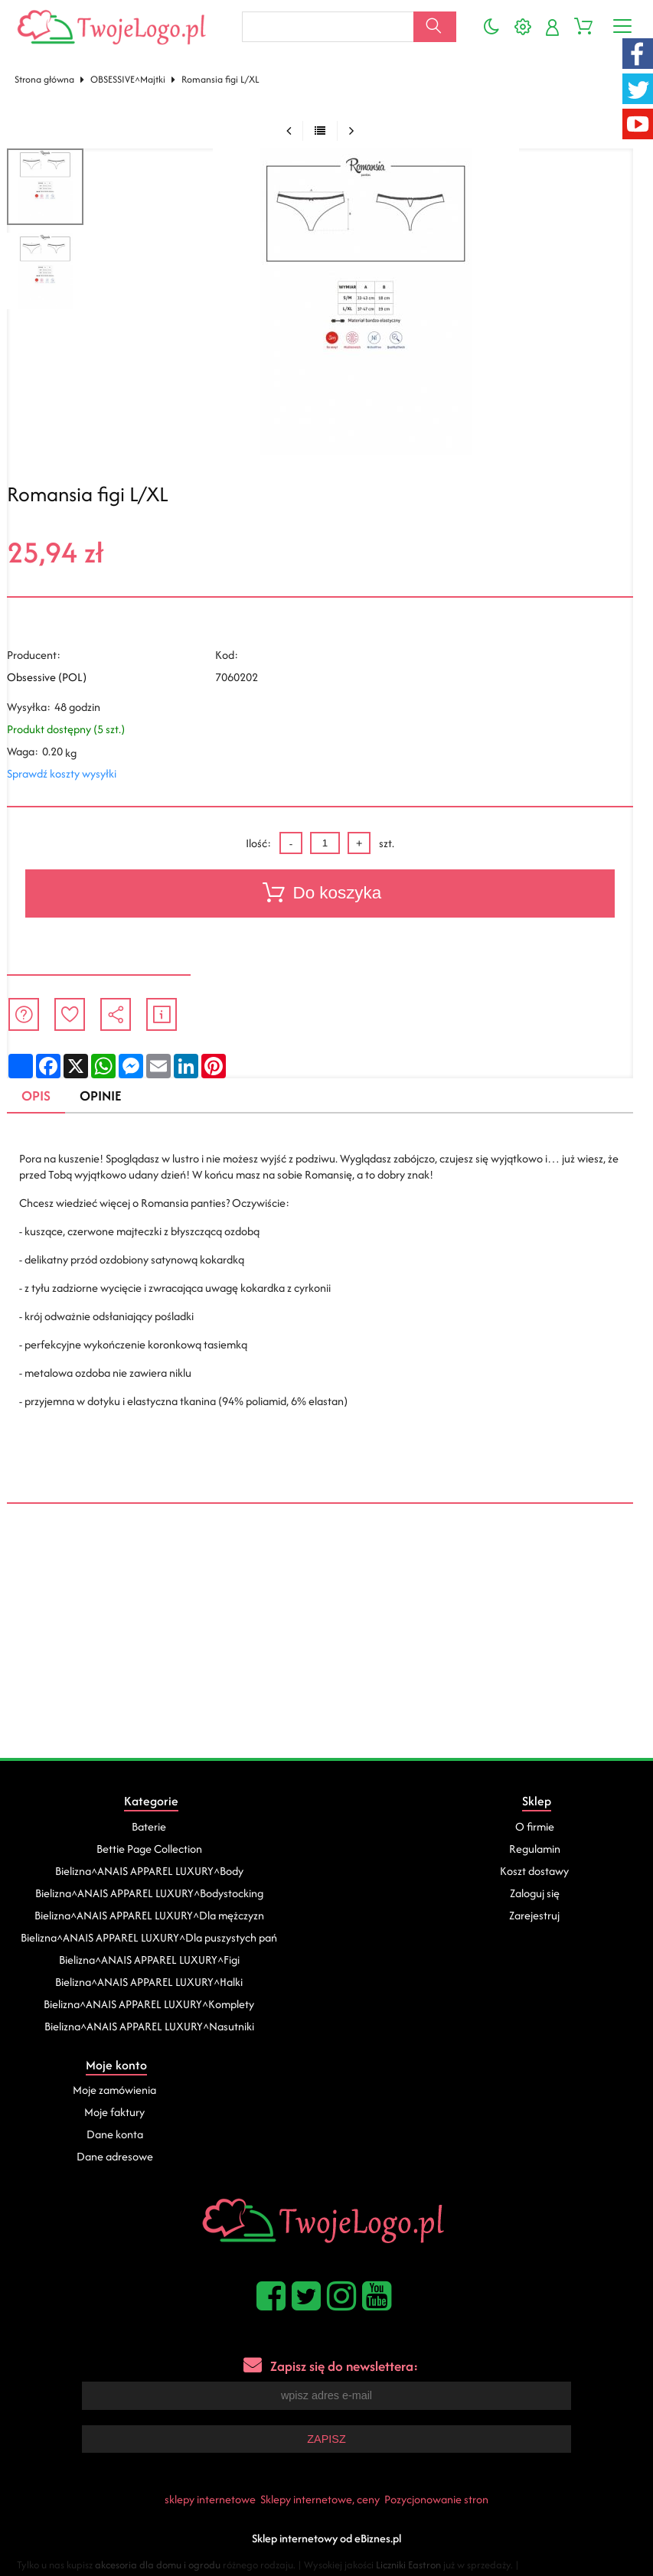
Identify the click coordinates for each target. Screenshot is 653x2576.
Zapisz (326, 2439)
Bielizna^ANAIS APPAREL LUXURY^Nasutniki (149, 2026)
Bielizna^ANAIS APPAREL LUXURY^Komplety (149, 2004)
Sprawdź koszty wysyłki (61, 773)
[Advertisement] (326, 1643)
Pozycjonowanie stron (436, 2499)
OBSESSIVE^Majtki (127, 79)
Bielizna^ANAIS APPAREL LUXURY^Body (149, 1871)
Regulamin (534, 1849)
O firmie (534, 1826)
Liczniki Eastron (408, 2565)
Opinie (100, 1095)
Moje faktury (114, 2112)
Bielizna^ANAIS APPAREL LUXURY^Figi (149, 1960)
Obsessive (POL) (47, 677)
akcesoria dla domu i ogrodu (157, 2565)
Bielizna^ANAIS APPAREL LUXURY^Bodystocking (149, 1893)
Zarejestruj (534, 1915)
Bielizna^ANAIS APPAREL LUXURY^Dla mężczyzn (149, 1915)
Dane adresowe (115, 2156)
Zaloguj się (535, 1893)
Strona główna (44, 79)
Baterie (149, 1826)
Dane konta (115, 2134)
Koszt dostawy (534, 1871)
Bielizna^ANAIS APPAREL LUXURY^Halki (149, 1982)
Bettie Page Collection (149, 1849)
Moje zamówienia (114, 2090)
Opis (36, 1095)
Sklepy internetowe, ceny (320, 2499)
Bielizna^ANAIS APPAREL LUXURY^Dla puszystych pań (149, 1937)
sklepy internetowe (210, 2499)
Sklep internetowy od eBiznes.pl (326, 2538)
